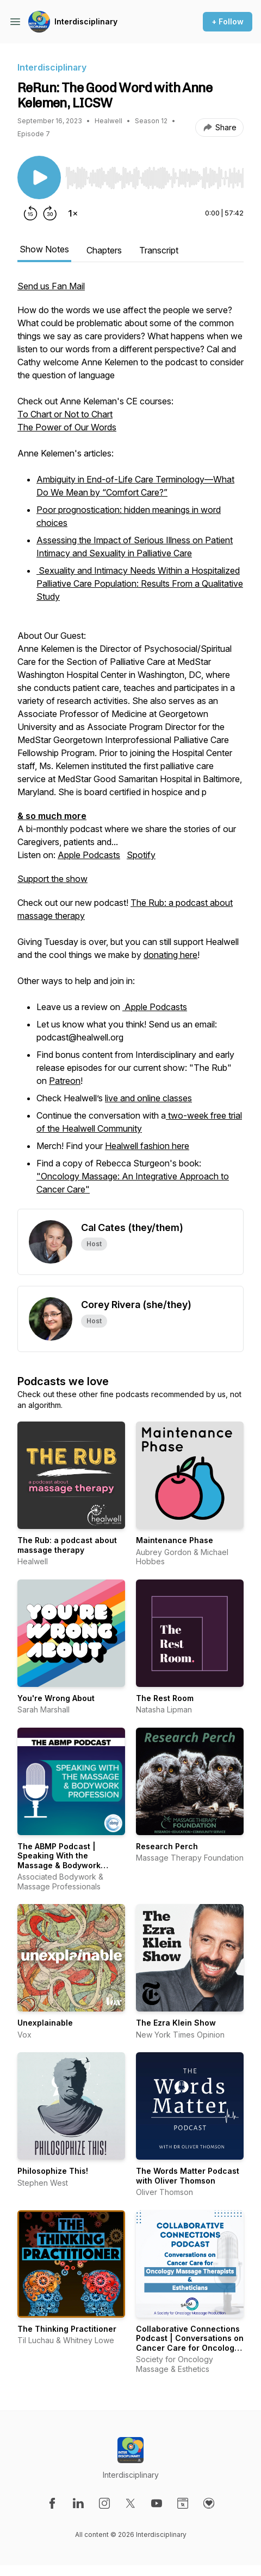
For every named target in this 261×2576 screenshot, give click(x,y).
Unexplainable (45, 2022)
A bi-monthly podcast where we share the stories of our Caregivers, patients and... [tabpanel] (130, 744)
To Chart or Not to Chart (65, 414)
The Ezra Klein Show (176, 2022)
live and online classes (148, 1098)
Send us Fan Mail (51, 286)
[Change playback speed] (73, 213)
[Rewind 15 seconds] (30, 213)
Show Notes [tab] (44, 249)
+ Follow (228, 21)
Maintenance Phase (174, 1540)
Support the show (52, 878)
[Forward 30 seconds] (50, 213)
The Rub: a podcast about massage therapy (67, 1545)
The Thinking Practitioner (66, 2328)
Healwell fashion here (147, 1145)
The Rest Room (165, 1698)
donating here (170, 954)
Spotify (141, 854)
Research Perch (167, 1846)
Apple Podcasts (89, 854)
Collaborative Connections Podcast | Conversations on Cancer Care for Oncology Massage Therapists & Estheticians (190, 2347)
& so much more (51, 815)
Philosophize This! (52, 2170)
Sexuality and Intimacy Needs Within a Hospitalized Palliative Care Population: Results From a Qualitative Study (139, 583)
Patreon (64, 1080)
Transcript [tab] (158, 250)
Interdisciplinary (85, 21)
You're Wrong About (56, 1698)
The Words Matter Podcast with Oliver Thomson (187, 2175)
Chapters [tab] (104, 250)
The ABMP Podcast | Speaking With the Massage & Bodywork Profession (59, 1861)
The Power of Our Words (66, 427)
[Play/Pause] (39, 177)
